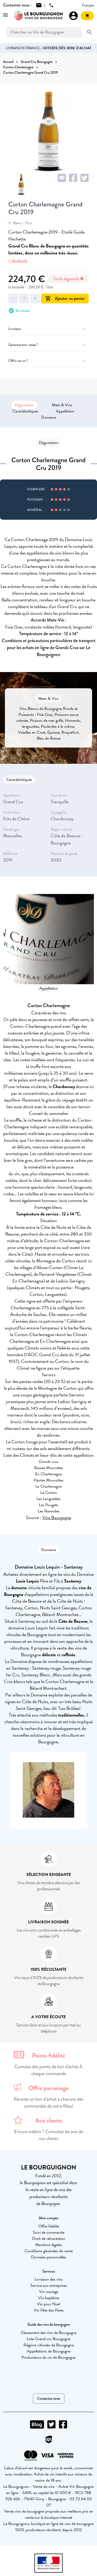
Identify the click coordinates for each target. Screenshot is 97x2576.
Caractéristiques (25, 411)
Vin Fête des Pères (49, 2310)
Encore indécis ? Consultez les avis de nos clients (48, 2135)
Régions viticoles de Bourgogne (49, 2345)
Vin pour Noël (48, 2304)
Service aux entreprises (48, 2285)
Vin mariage (48, 2292)
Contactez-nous (48, 2398)
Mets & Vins (62, 405)
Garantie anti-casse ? (48, 344)
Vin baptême (48, 2298)
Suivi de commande (48, 2232)
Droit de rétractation (48, 2238)
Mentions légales (48, 2245)
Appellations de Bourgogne (48, 2351)
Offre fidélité (48, 2226)
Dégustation (24, 405)
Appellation (65, 411)
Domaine (48, 417)
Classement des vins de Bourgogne (49, 2333)
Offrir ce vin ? (48, 360)
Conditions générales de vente (49, 2251)
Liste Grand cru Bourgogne (48, 2339)
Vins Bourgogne (56, 1517)
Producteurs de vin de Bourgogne (48, 2357)
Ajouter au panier (65, 298)
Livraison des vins (49, 2279)
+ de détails (17, 261)
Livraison (48, 329)
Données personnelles (48, 2257)
